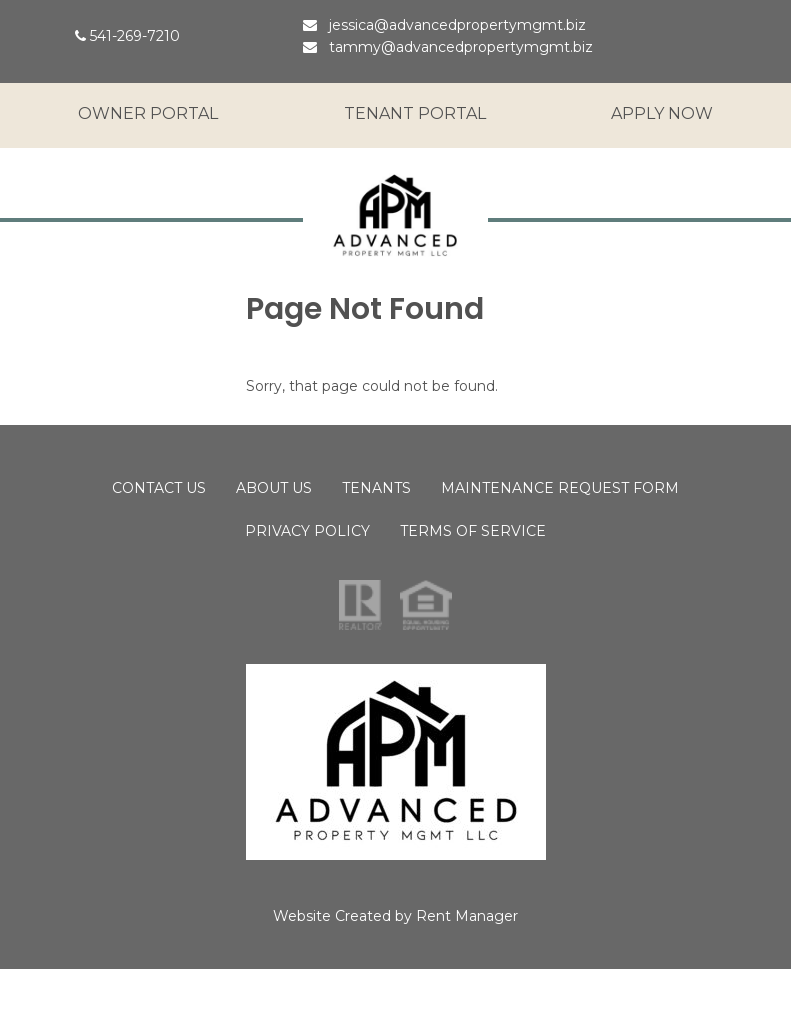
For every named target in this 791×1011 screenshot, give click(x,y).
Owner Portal (148, 113)
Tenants (376, 488)
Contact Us (159, 488)
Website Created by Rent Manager (395, 916)
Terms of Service (473, 531)
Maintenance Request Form (560, 488)
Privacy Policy (307, 531)
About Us (274, 488)
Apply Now (662, 113)
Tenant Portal (415, 113)
